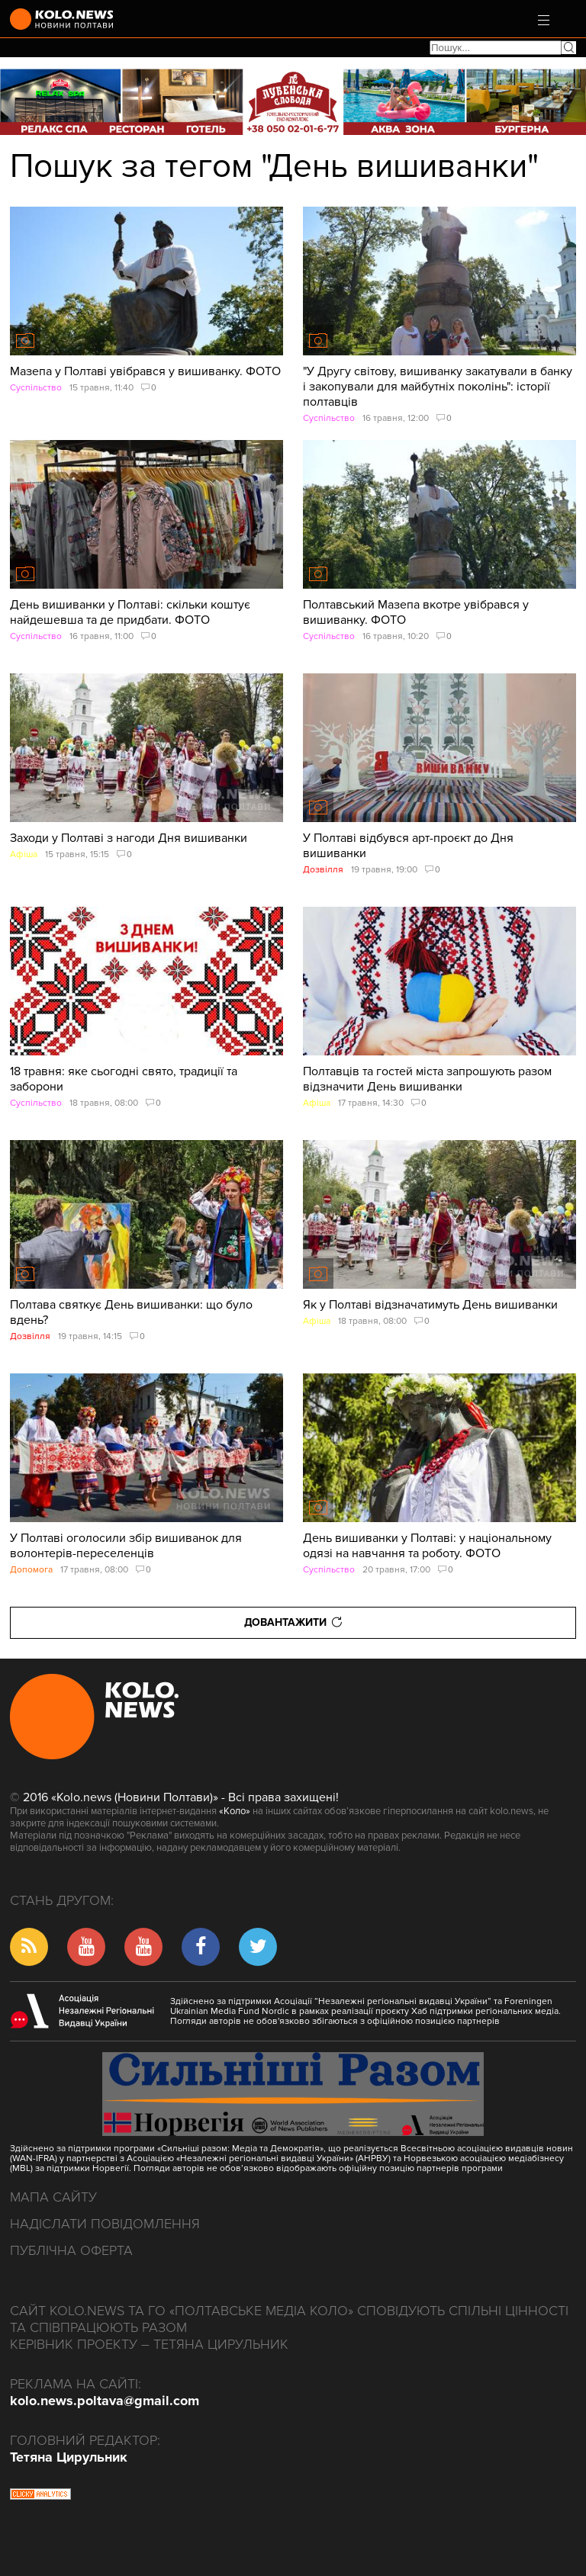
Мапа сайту (53, 2197)
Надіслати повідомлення (105, 2223)
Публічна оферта (71, 2250)
